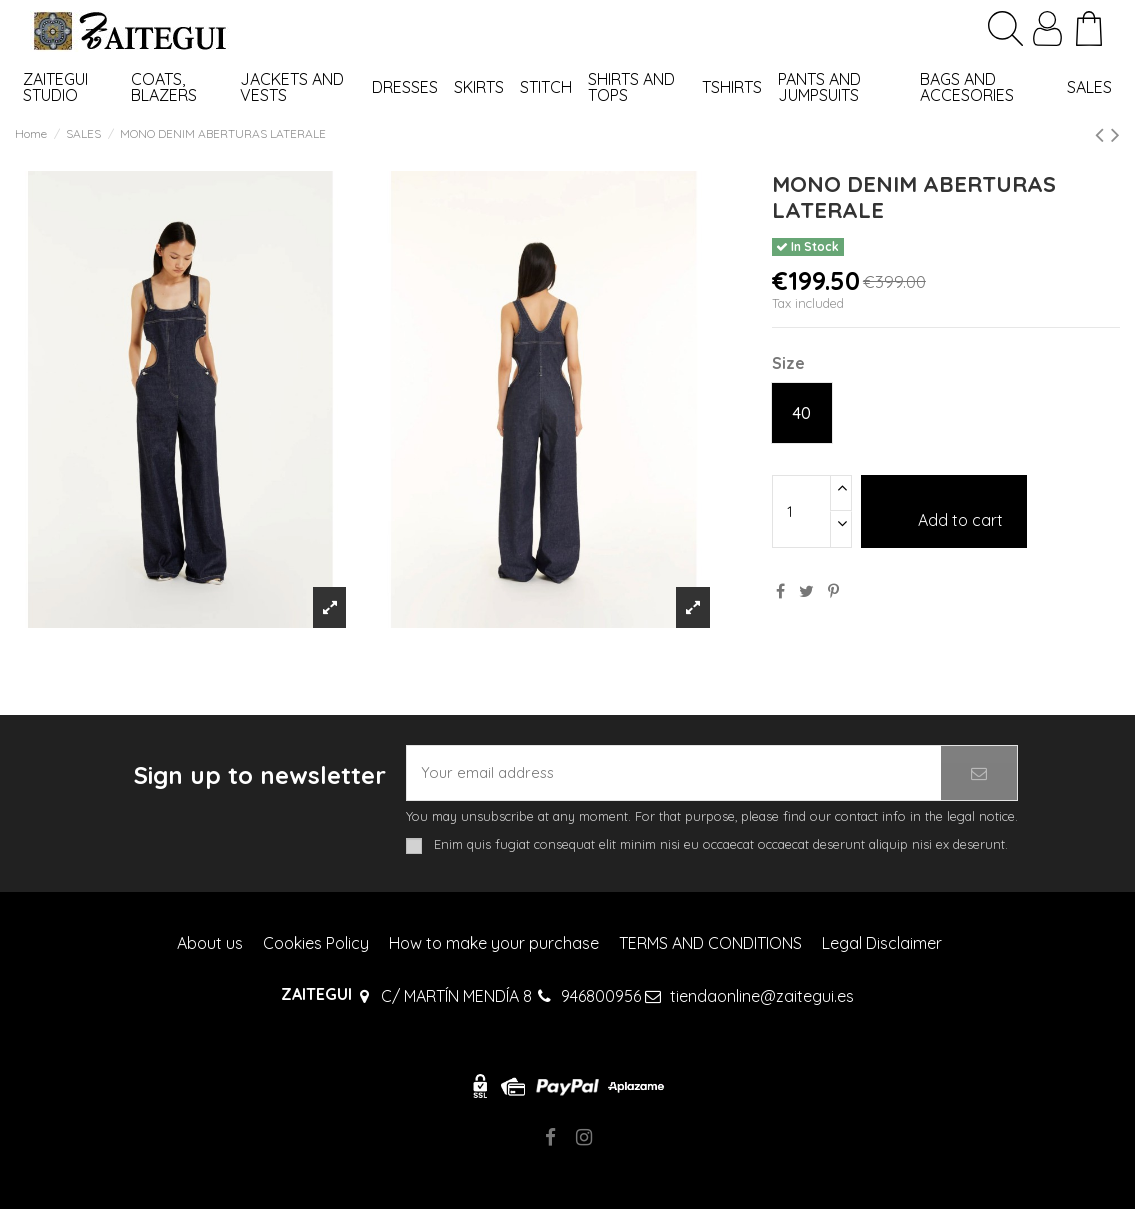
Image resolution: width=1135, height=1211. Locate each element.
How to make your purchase (494, 945)
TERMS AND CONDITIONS (710, 945)
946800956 (601, 998)
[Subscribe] (979, 774)
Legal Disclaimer (882, 945)
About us (210, 945)
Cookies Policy (316, 945)
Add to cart (944, 510)
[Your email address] (674, 774)
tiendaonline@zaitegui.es (762, 998)
